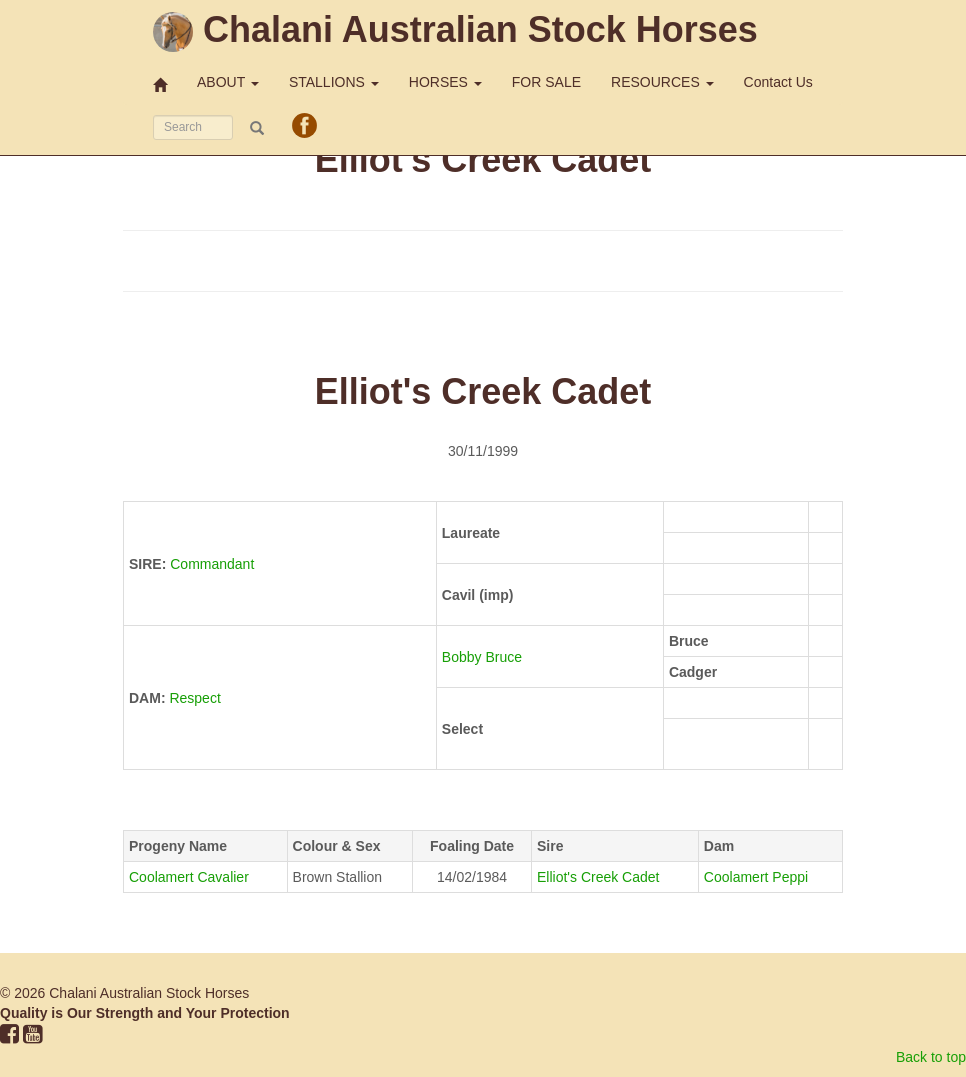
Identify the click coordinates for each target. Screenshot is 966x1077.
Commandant (212, 564)
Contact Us (778, 82)
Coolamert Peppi (756, 877)
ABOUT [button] (228, 82)
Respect (194, 698)
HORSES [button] (445, 82)
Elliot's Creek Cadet (598, 877)
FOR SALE (546, 82)
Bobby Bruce (484, 657)
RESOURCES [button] (662, 82)
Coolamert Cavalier (189, 877)
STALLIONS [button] (334, 82)
